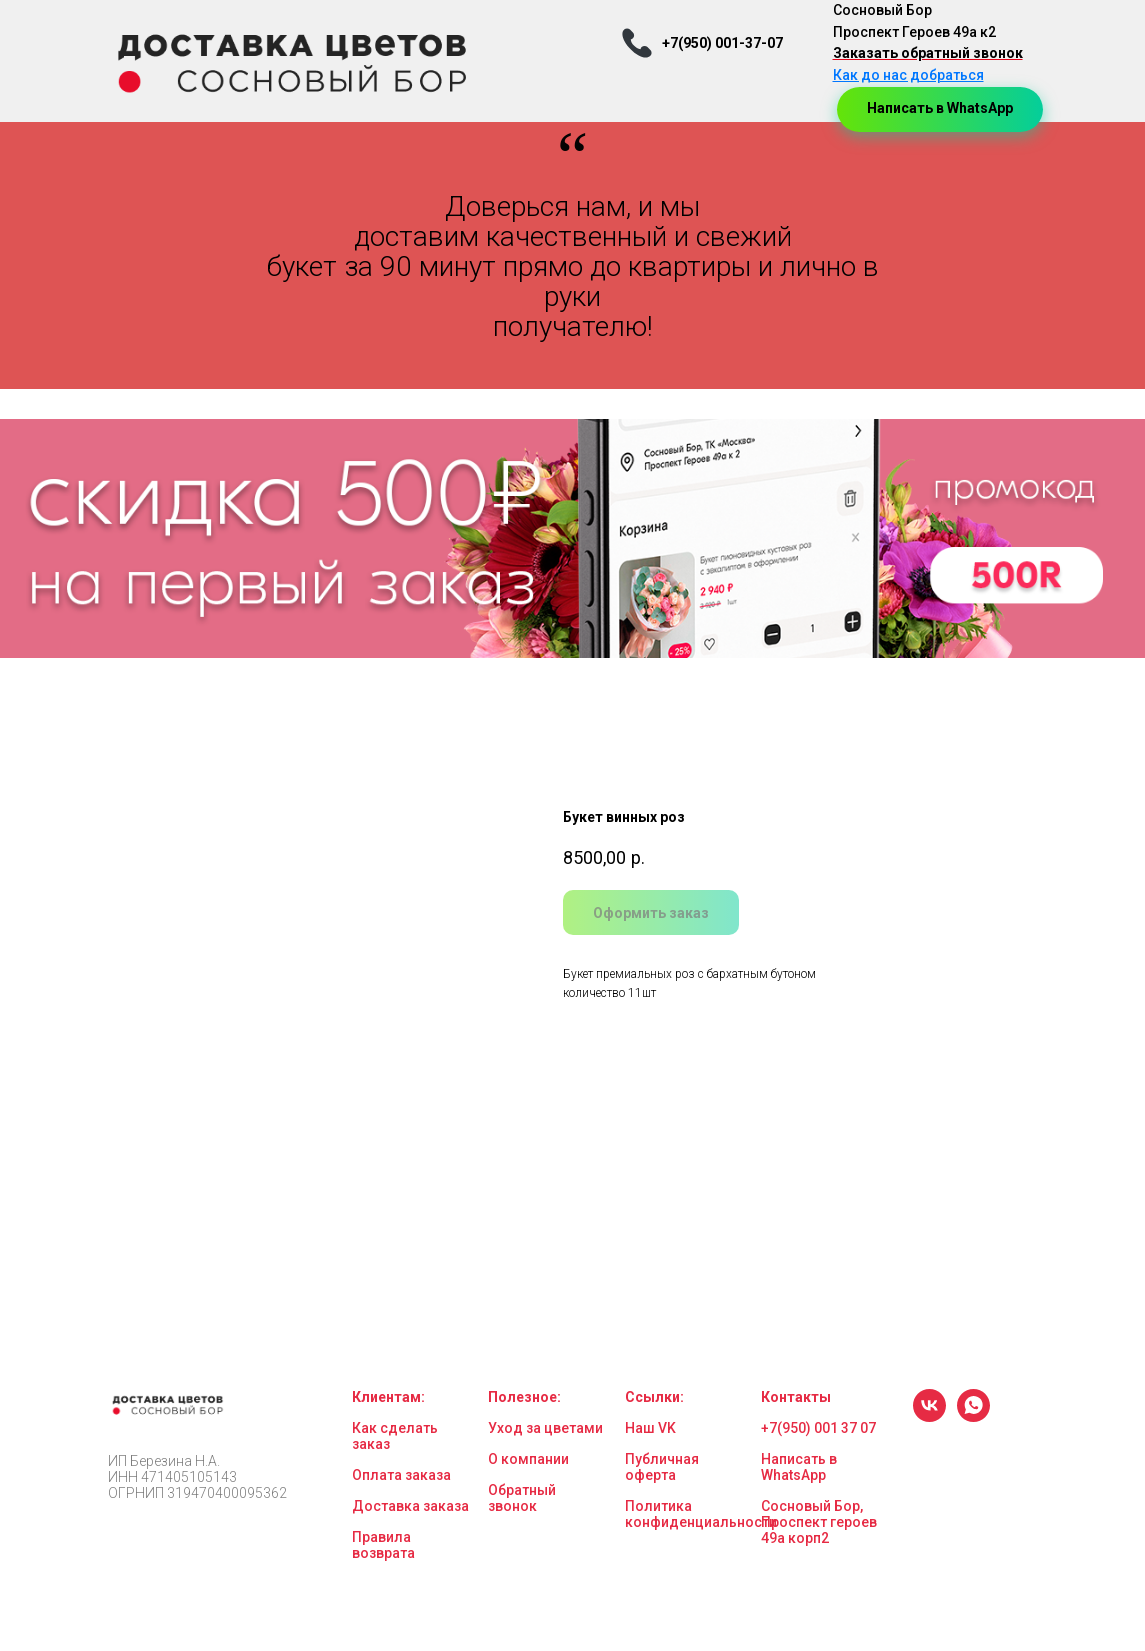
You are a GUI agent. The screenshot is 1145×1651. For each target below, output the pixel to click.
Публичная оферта (662, 1467)
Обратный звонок (522, 1498)
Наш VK (650, 1428)
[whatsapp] (973, 1416)
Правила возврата (383, 1545)
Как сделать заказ (395, 1436)
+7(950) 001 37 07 (818, 1428)
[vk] (929, 1416)
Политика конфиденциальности (701, 1514)
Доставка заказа (410, 1506)
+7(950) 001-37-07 (722, 43)
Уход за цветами (545, 1428)
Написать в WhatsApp (799, 1467)
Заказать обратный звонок (928, 53)
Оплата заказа (401, 1475)
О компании (528, 1459)
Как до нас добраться (908, 75)
